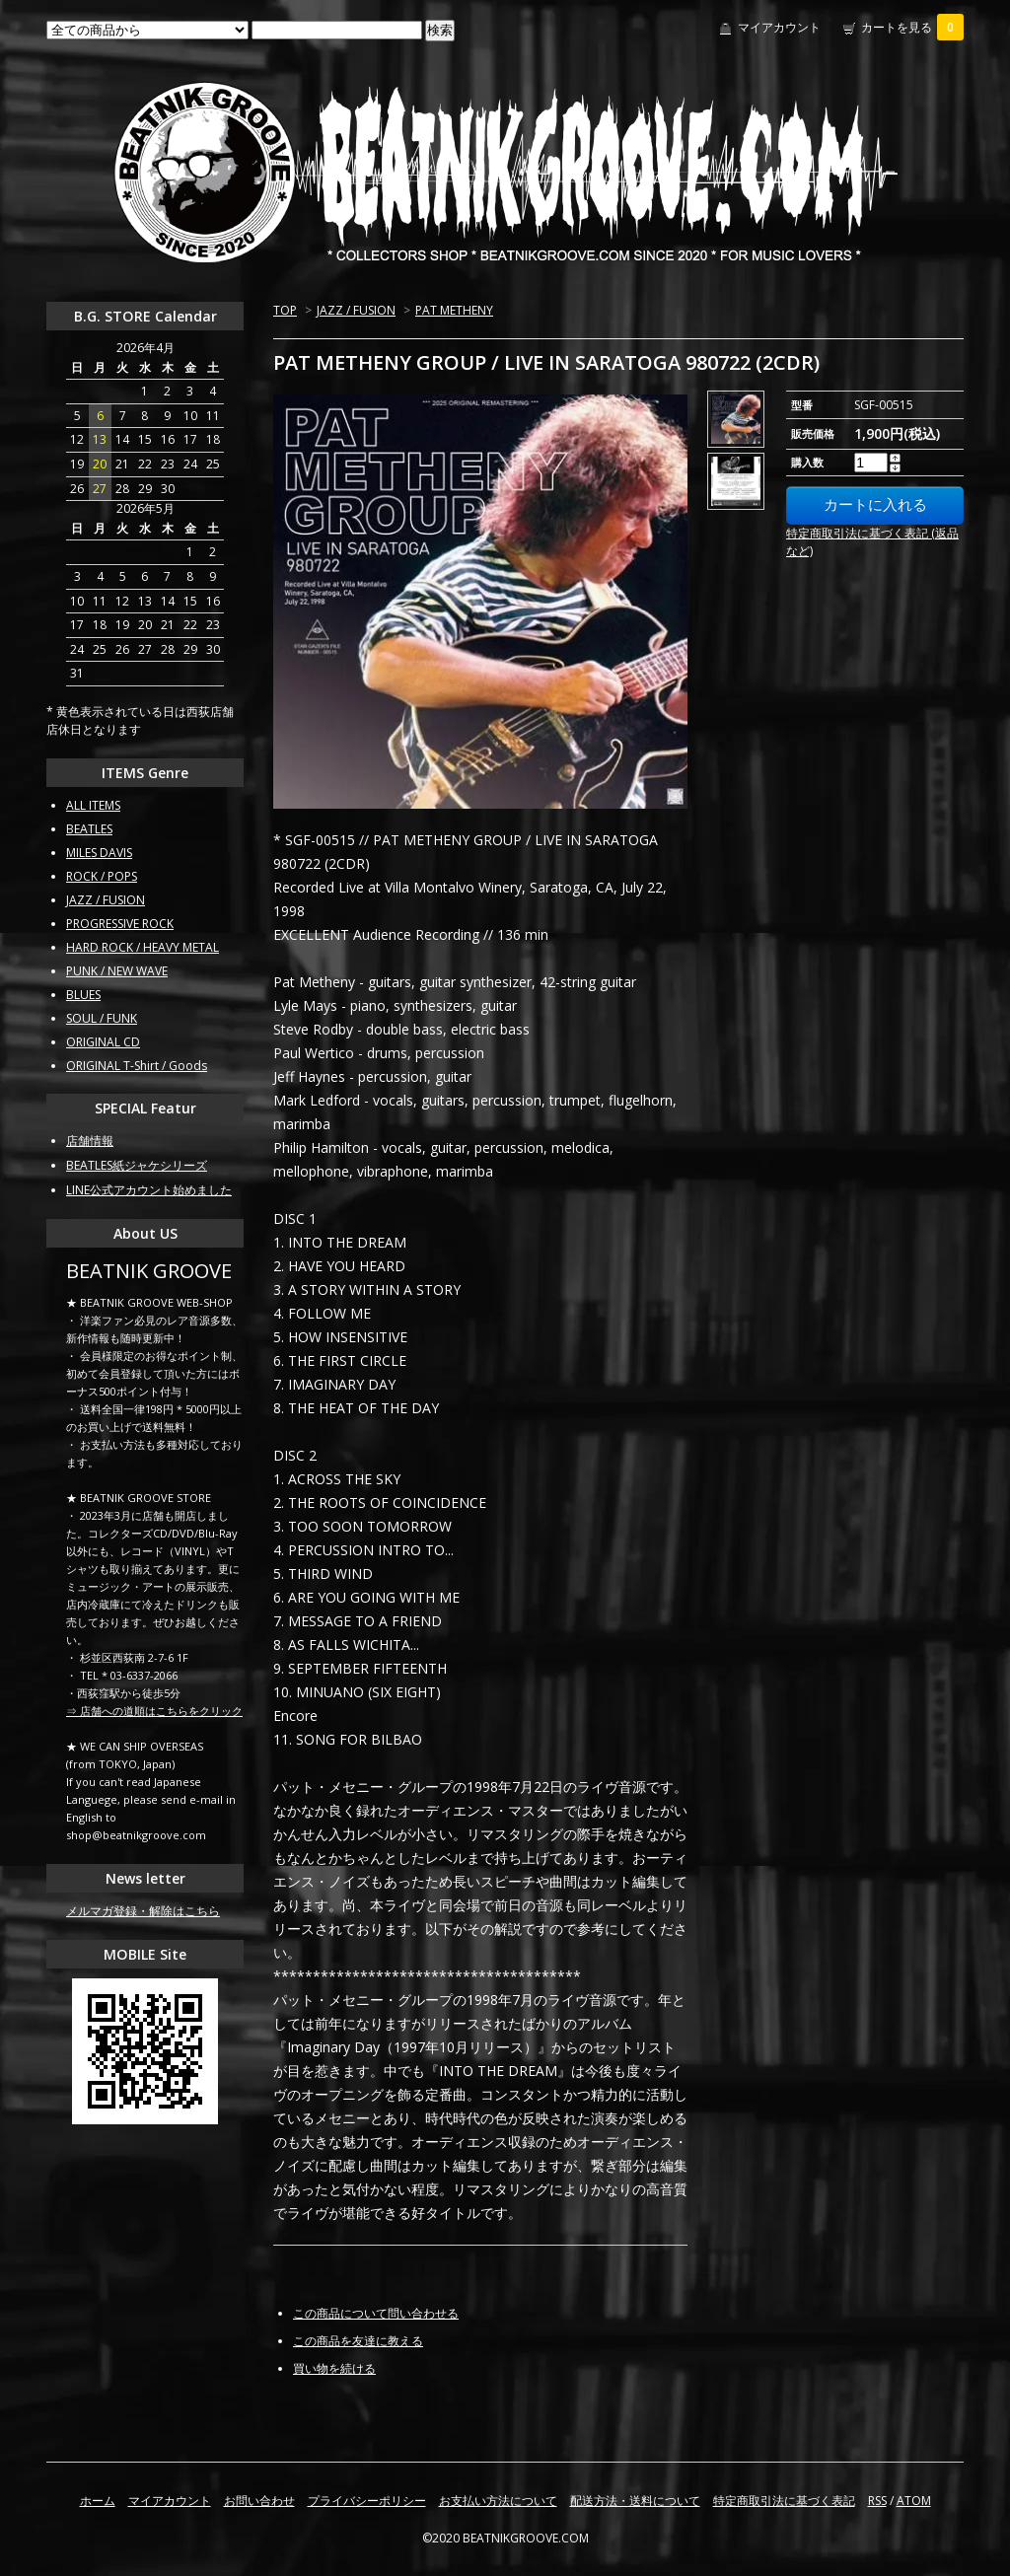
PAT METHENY (454, 310)
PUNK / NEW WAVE (117, 971)
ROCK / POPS (101, 876)
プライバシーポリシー (367, 2500)
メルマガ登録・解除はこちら (143, 1910)
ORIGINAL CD (103, 1042)
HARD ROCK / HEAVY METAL (142, 947)
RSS (877, 2500)
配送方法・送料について (635, 2500)
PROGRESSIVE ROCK (120, 923)
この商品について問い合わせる (376, 2313)
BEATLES (89, 829)
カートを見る (912, 27)
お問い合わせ (259, 2500)
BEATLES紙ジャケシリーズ (136, 1165)
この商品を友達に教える (358, 2340)
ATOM (914, 2500)
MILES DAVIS (99, 852)
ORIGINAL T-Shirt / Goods (136, 1065)
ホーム (97, 2500)
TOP (285, 310)
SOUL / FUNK (101, 1018)
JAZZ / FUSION (356, 310)
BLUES (83, 994)
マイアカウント (779, 27)
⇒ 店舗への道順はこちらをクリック (154, 1710)
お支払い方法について (498, 2500)
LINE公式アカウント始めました (149, 1189)
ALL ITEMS (93, 805)
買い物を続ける (334, 2368)
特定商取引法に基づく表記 (784, 2500)
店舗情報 (89, 1140)
